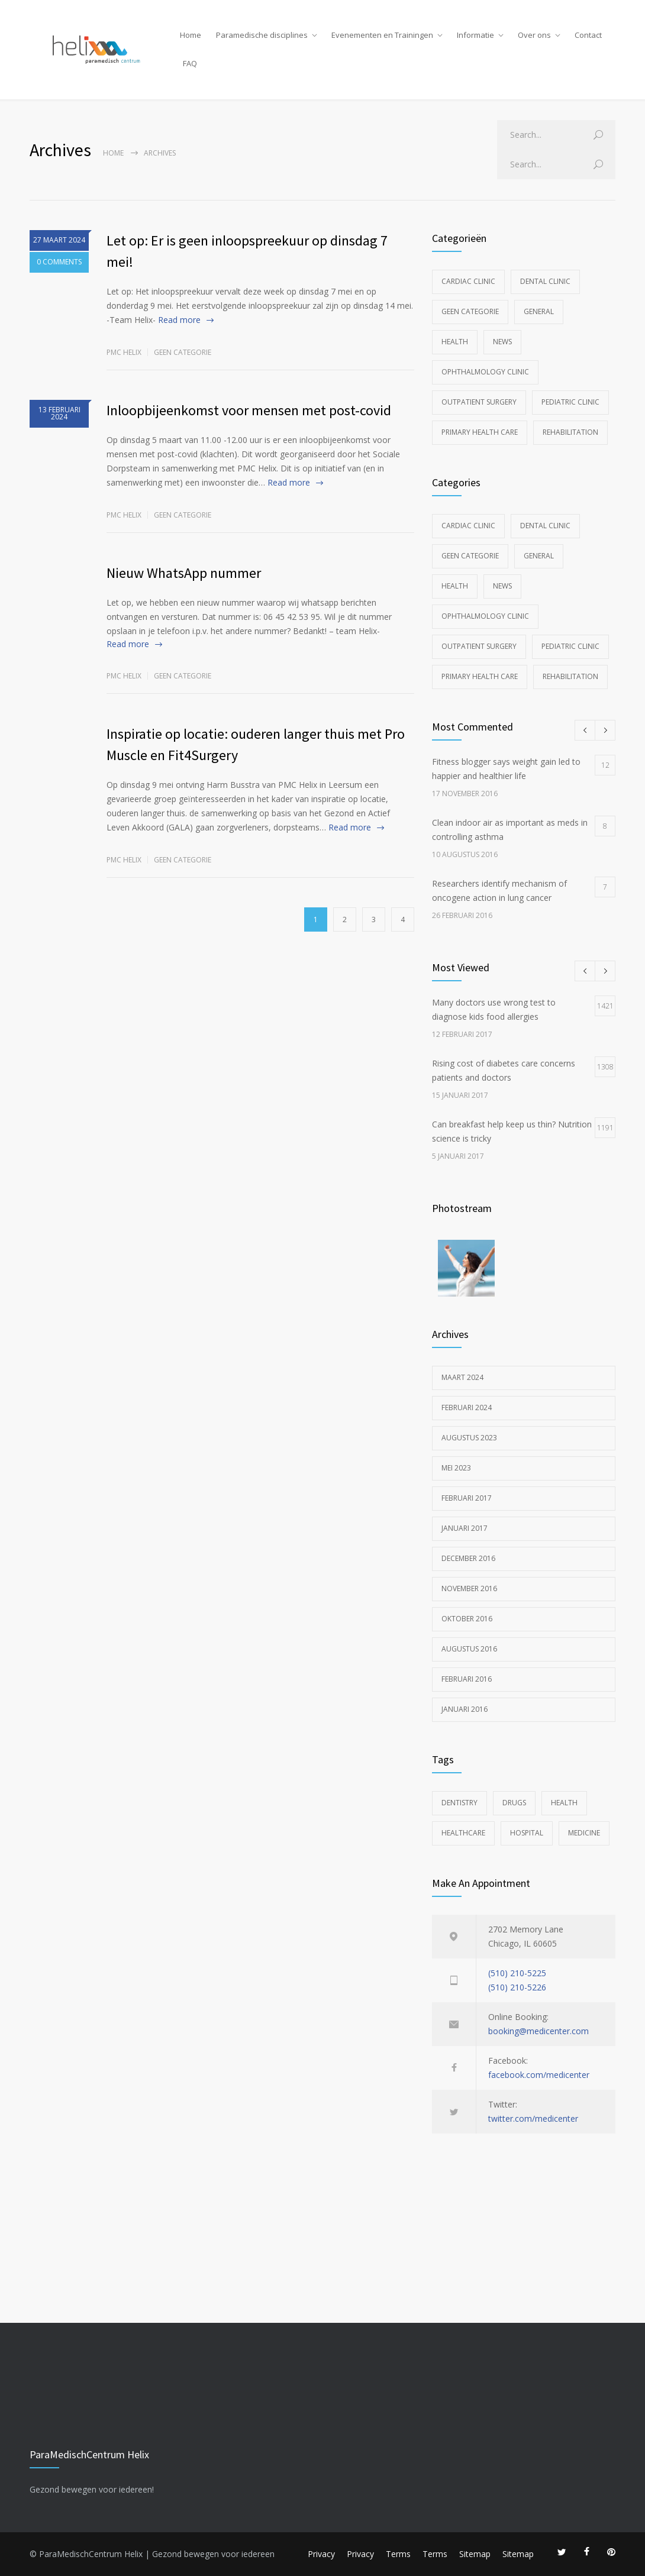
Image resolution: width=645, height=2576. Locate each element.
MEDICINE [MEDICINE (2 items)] (584, 1833)
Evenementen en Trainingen (382, 35)
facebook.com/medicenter (538, 2074)
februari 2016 (466, 1679)
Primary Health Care (479, 432)
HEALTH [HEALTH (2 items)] (564, 1803)
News (502, 342)
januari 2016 (464, 1709)
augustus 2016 (469, 1649)
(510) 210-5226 (517, 1987)
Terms (398, 2553)
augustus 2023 (469, 1438)
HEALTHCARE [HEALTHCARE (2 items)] (463, 1833)
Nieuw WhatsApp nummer (184, 573)
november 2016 (469, 1588)
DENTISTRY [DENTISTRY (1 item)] (459, 1803)
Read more (179, 319)
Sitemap (475, 2553)
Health (454, 342)
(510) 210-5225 (517, 1973)
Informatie (475, 35)
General (539, 311)
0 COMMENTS (59, 264)
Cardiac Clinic (468, 281)
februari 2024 (466, 1407)
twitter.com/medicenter (533, 2118)
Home (190, 35)
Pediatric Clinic (570, 402)
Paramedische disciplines (262, 35)
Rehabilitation (570, 432)
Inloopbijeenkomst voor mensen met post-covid (249, 410)
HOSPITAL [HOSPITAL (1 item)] (526, 1833)
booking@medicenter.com (538, 2031)
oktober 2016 (466, 1619)
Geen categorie (182, 352)
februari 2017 (466, 1498)
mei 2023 (456, 1468)
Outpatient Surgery (479, 402)
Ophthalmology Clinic (485, 372)
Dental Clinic (545, 281)
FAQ (190, 63)
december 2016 (468, 1558)
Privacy (321, 2553)
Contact (588, 35)
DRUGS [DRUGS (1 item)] (514, 1803)
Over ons (534, 35)
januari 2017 (464, 1528)
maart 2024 (462, 1377)
